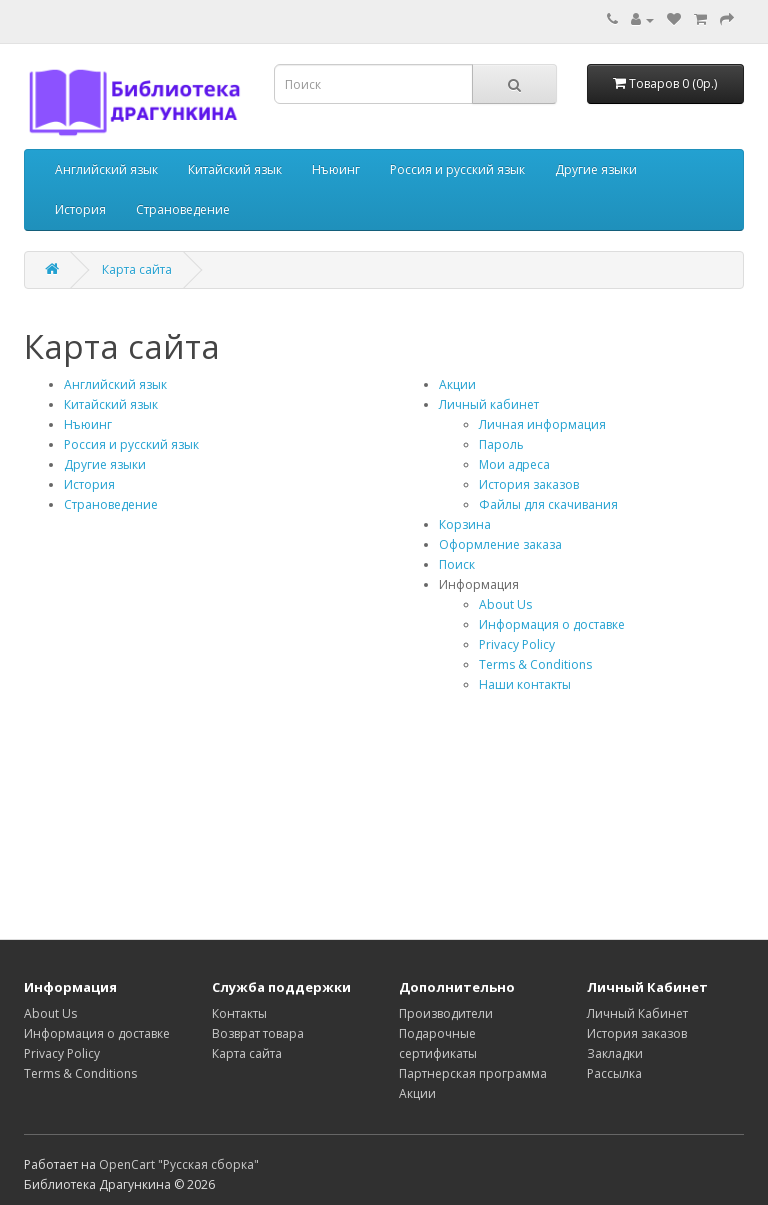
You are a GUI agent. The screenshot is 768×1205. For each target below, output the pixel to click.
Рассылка (614, 1073)
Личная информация (542, 424)
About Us (505, 604)
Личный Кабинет (637, 1013)
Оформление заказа (500, 544)
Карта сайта (137, 269)
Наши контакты (525, 684)
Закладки (615, 1053)
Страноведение (183, 209)
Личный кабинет (489, 404)
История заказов (529, 484)
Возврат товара (258, 1033)
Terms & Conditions (535, 664)
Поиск (457, 564)
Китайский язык (235, 169)
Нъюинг (336, 169)
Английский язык (106, 169)
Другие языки (596, 169)
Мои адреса (514, 464)
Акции (457, 384)
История (80, 209)
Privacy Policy (517, 644)
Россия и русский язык (457, 169)
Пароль (501, 444)
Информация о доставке (552, 624)
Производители (446, 1013)
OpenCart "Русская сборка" (179, 1164)
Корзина (465, 524)
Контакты (239, 1013)
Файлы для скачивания (548, 504)
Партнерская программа (473, 1073)
